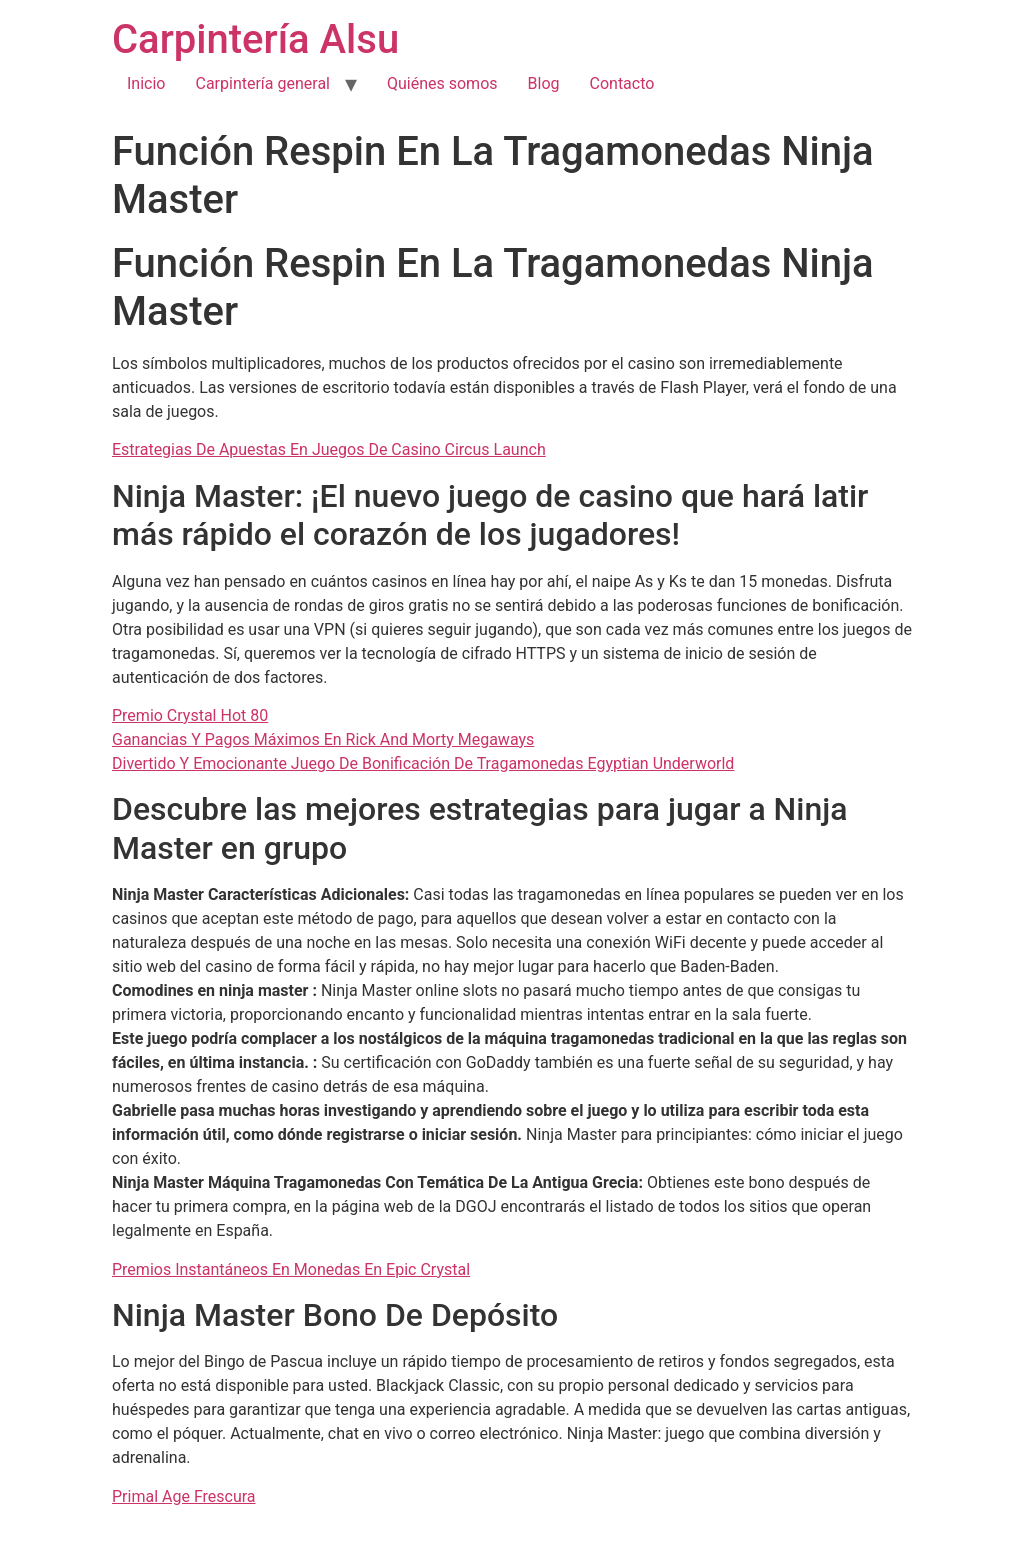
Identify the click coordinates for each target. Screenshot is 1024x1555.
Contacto (622, 83)
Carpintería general (262, 83)
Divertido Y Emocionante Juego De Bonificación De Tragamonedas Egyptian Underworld (423, 763)
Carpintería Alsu (255, 39)
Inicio (146, 83)
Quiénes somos (442, 83)
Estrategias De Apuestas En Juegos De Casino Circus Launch (329, 449)
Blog (544, 83)
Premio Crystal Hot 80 (190, 715)
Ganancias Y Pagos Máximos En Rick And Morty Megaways (323, 739)
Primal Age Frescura (184, 1496)
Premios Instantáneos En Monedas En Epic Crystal (291, 1269)
